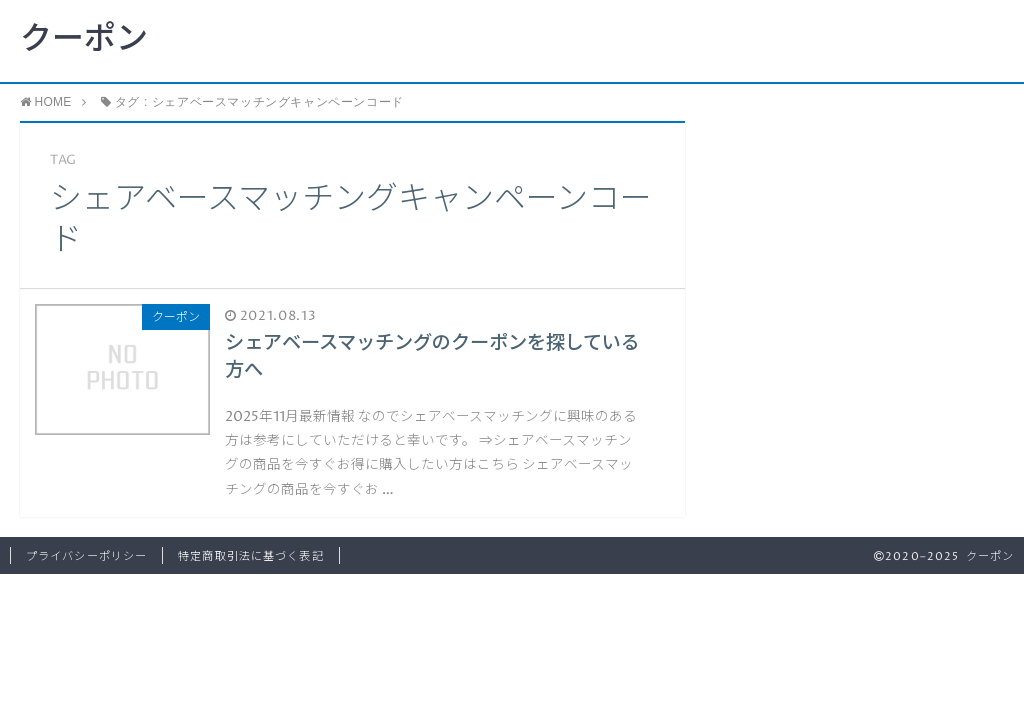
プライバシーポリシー (86, 556)
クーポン (84, 40)
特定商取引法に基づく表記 (250, 556)
